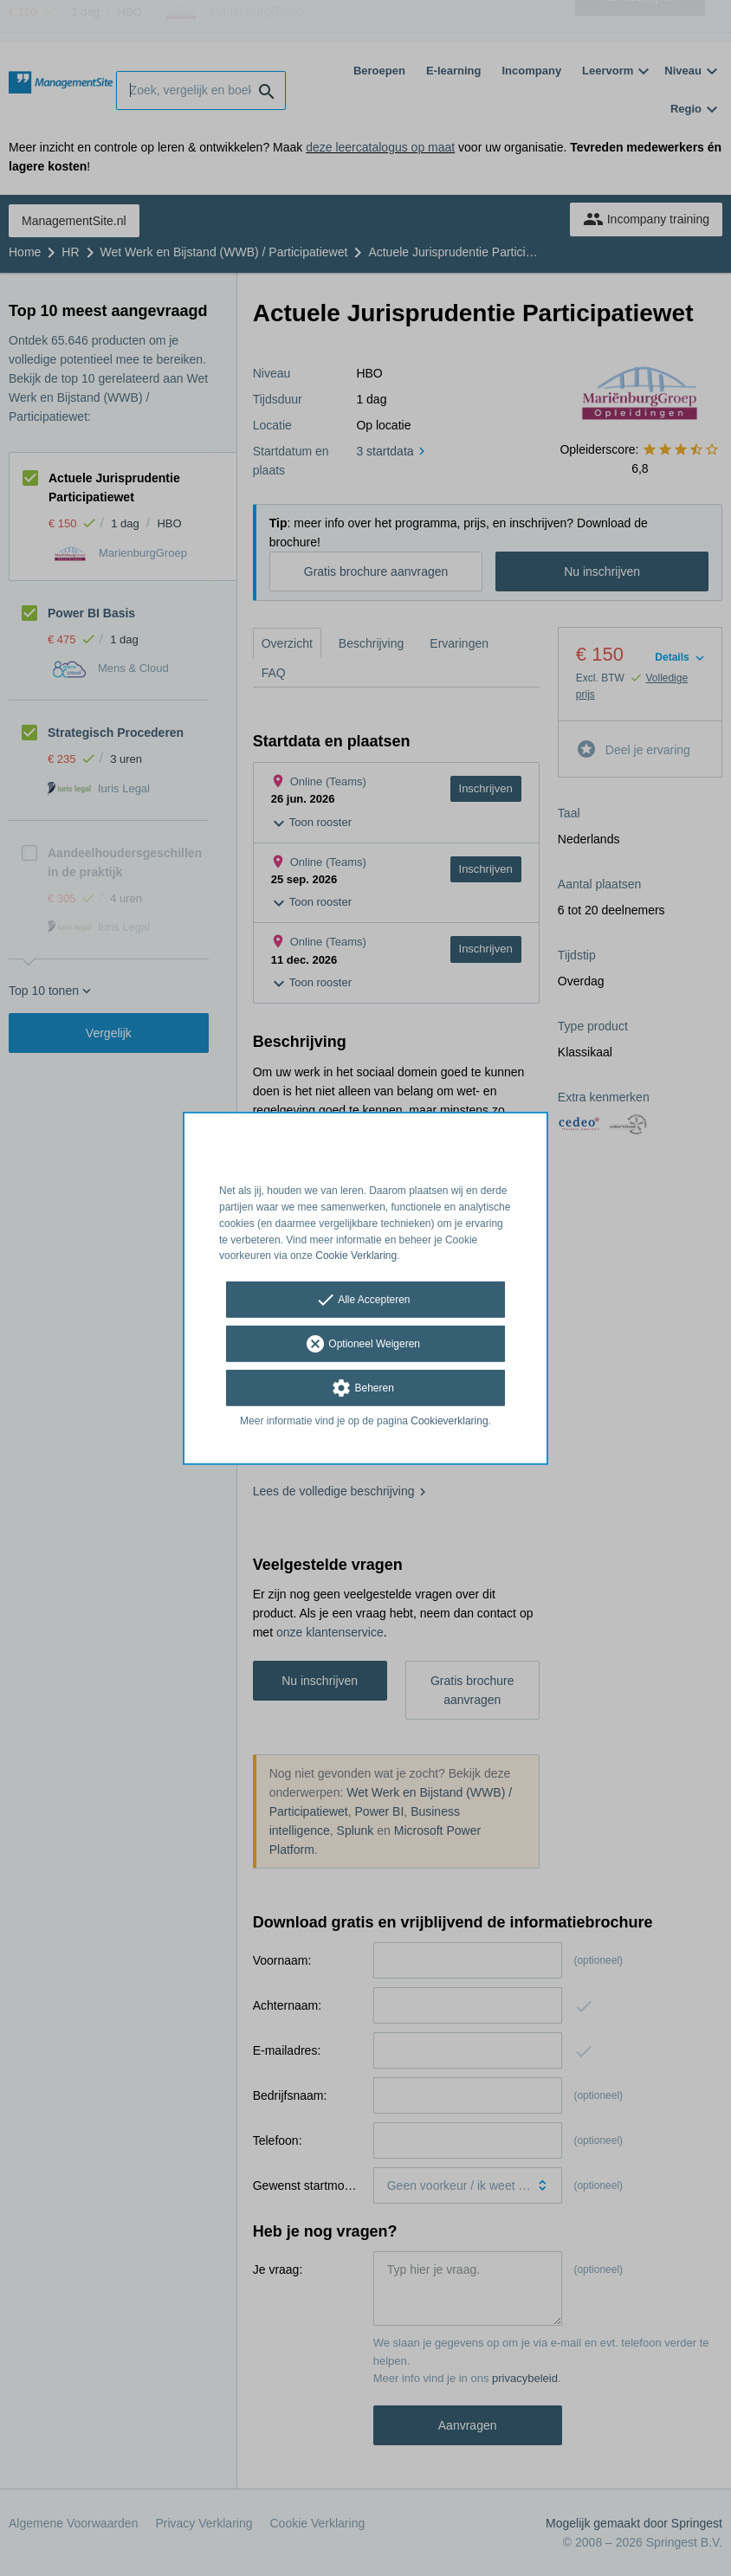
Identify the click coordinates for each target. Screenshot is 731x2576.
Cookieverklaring (449, 1421)
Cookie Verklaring (356, 1255)
